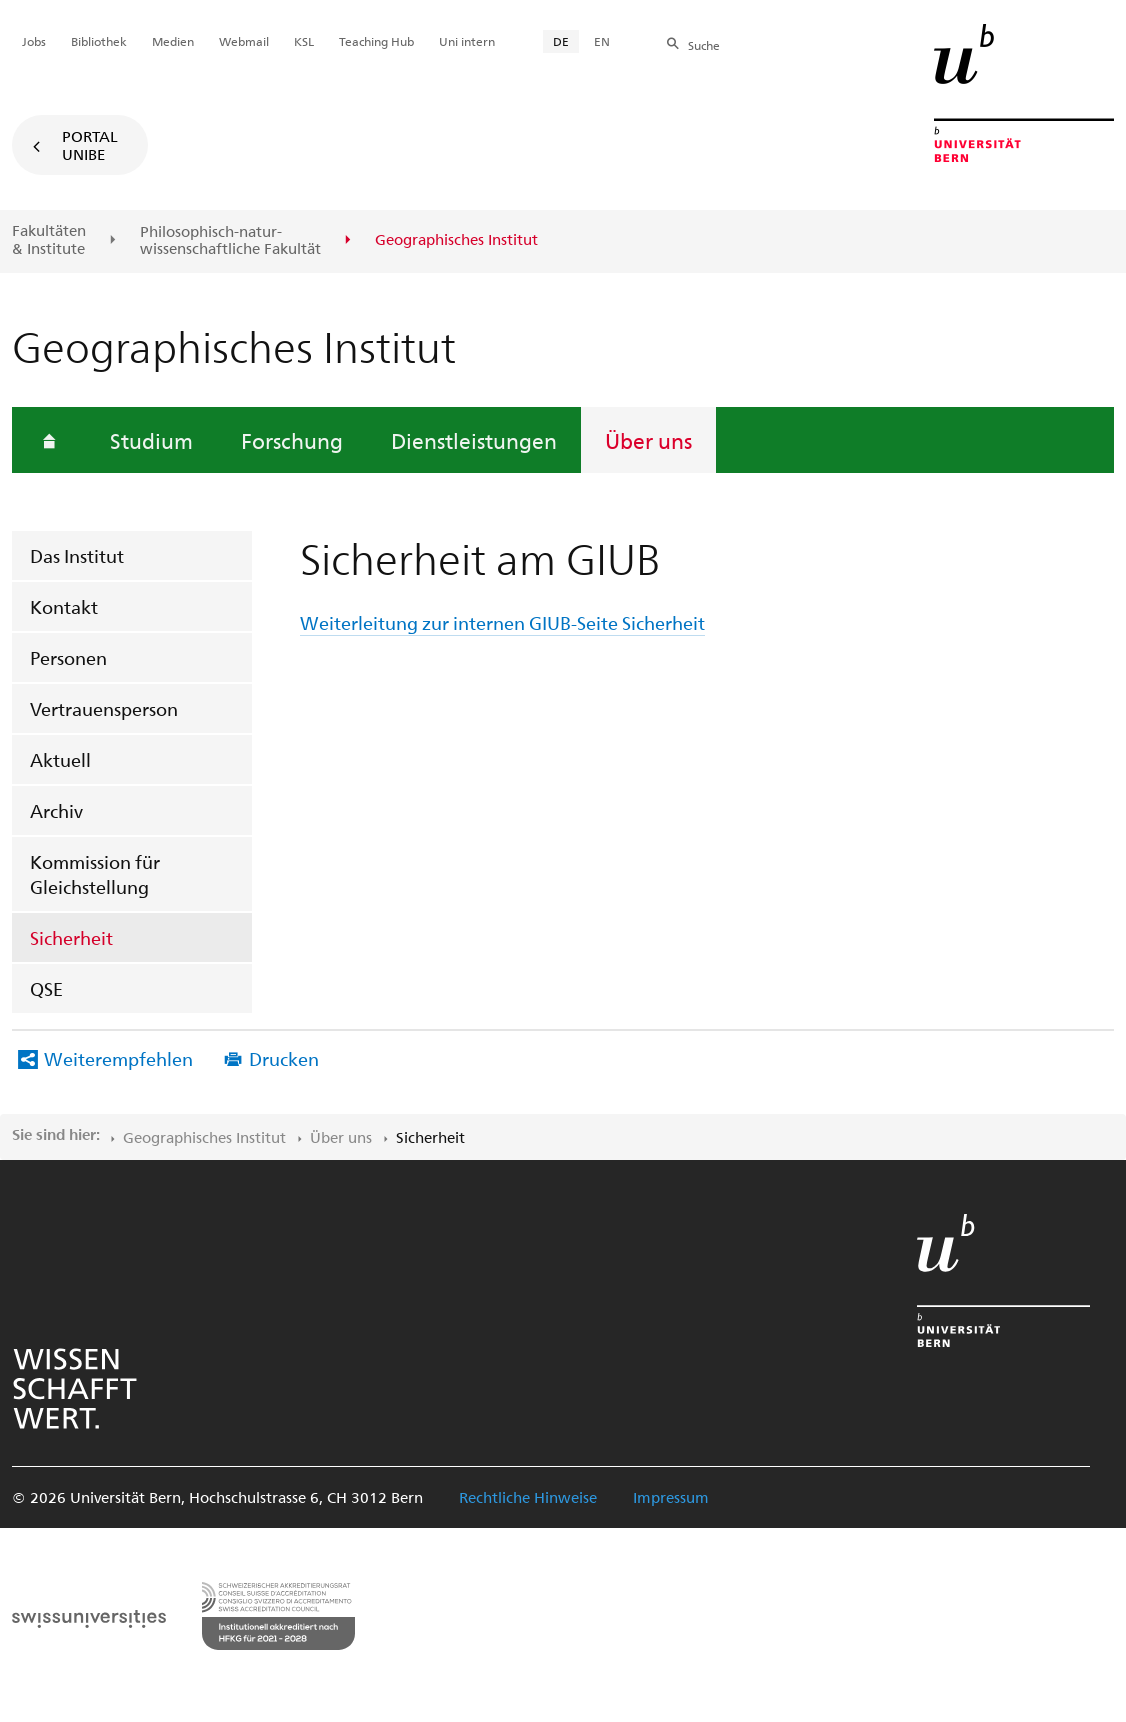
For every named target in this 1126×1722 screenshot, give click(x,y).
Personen (68, 657)
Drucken (284, 1058)
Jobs (34, 41)
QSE (46, 988)
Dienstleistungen (474, 440)
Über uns (648, 440)
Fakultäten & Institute (49, 239)
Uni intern (467, 41)
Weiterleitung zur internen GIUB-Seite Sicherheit (502, 622)
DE (561, 41)
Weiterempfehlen (118, 1058)
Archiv (56, 810)
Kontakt (64, 606)
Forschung (292, 440)
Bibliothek (99, 41)
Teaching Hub (376, 41)
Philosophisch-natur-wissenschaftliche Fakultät (230, 240)
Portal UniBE (90, 145)
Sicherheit (71, 937)
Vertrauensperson (104, 708)
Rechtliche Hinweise (528, 1497)
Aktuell (60, 759)
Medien (173, 41)
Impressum (671, 1497)
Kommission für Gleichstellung (95, 874)
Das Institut (77, 555)
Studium (151, 440)
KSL (304, 41)
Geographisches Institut (204, 1137)
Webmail (244, 41)
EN (602, 41)
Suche (704, 45)
